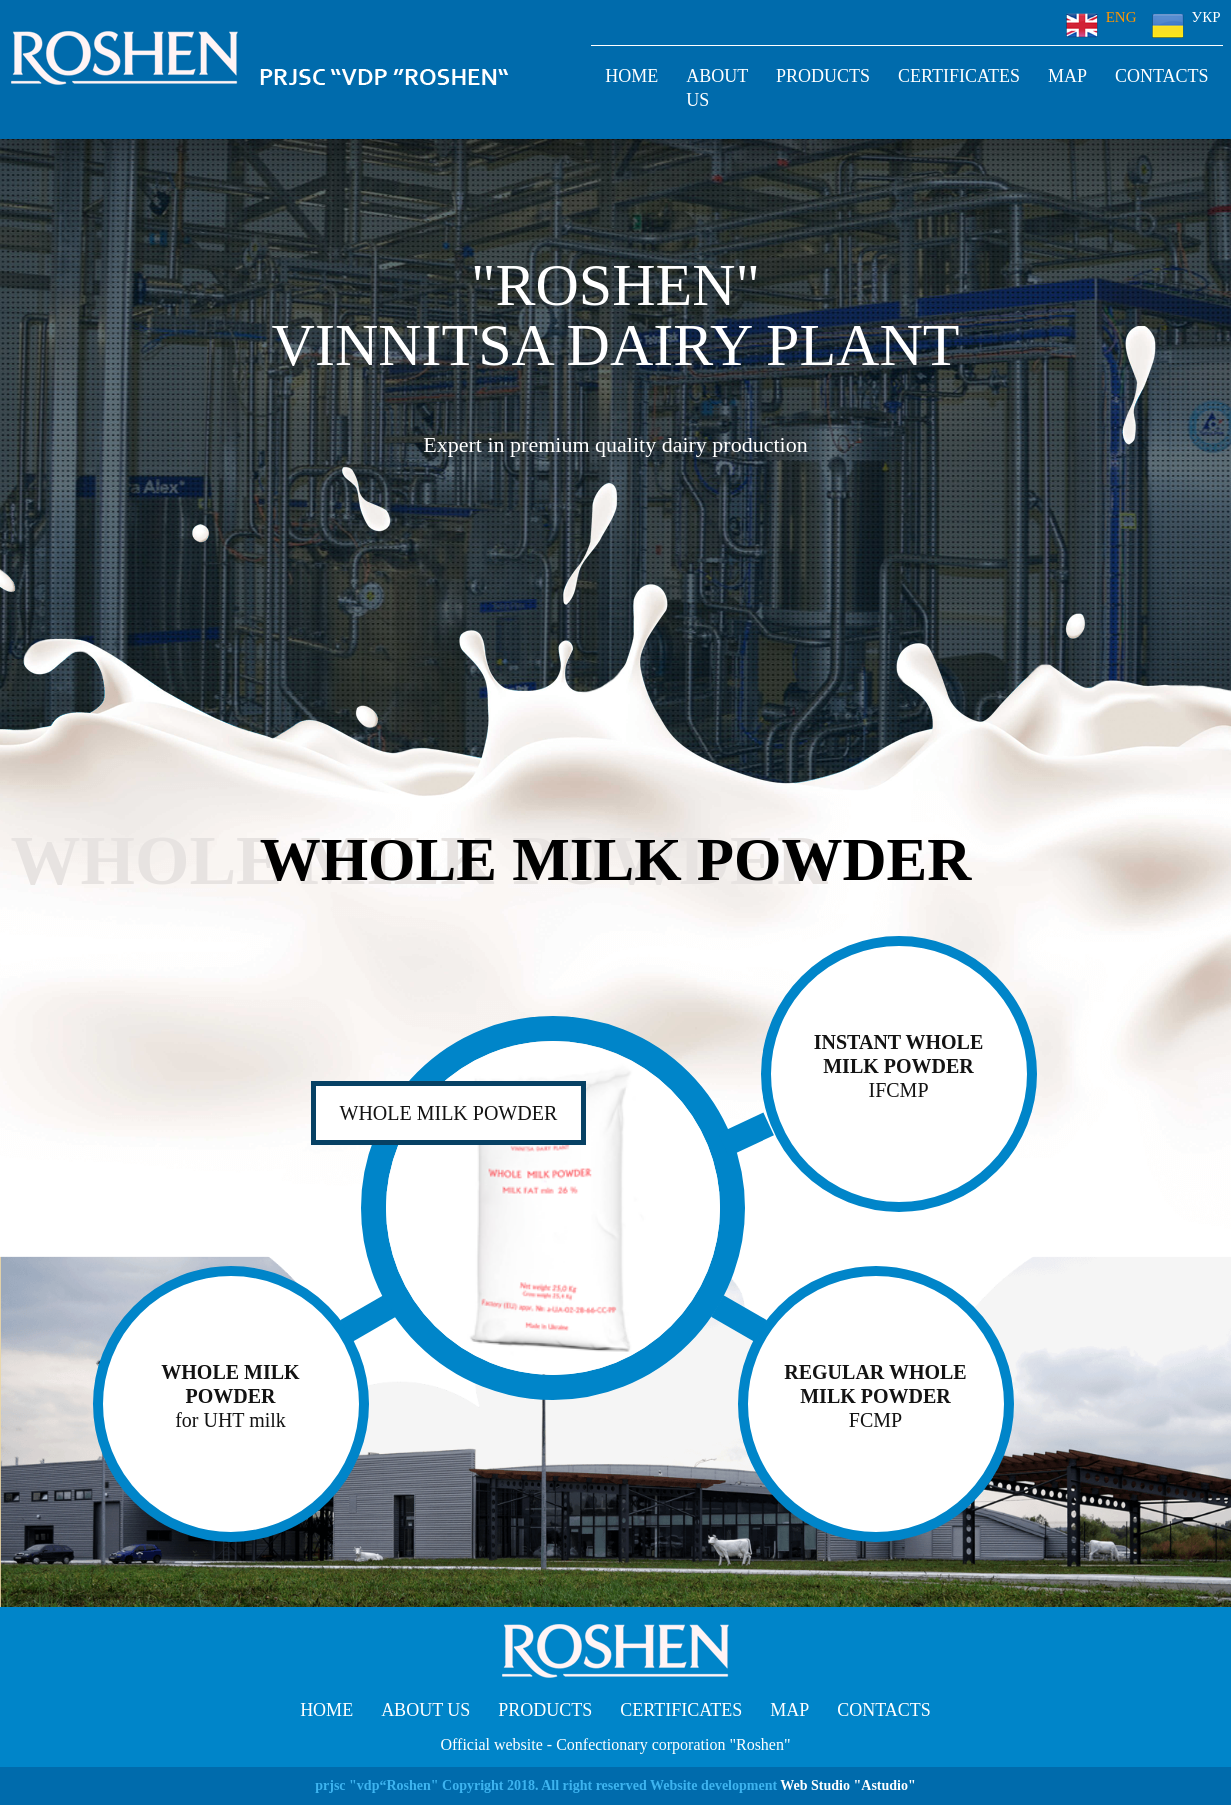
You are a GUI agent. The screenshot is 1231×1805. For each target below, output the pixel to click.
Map (1067, 76)
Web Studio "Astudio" (847, 1785)
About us (717, 88)
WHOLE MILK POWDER (231, 1396)
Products (823, 76)
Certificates (959, 76)
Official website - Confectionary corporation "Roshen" (616, 1744)
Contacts (1162, 76)
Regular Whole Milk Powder (876, 1396)
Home (631, 76)
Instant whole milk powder (899, 1066)
